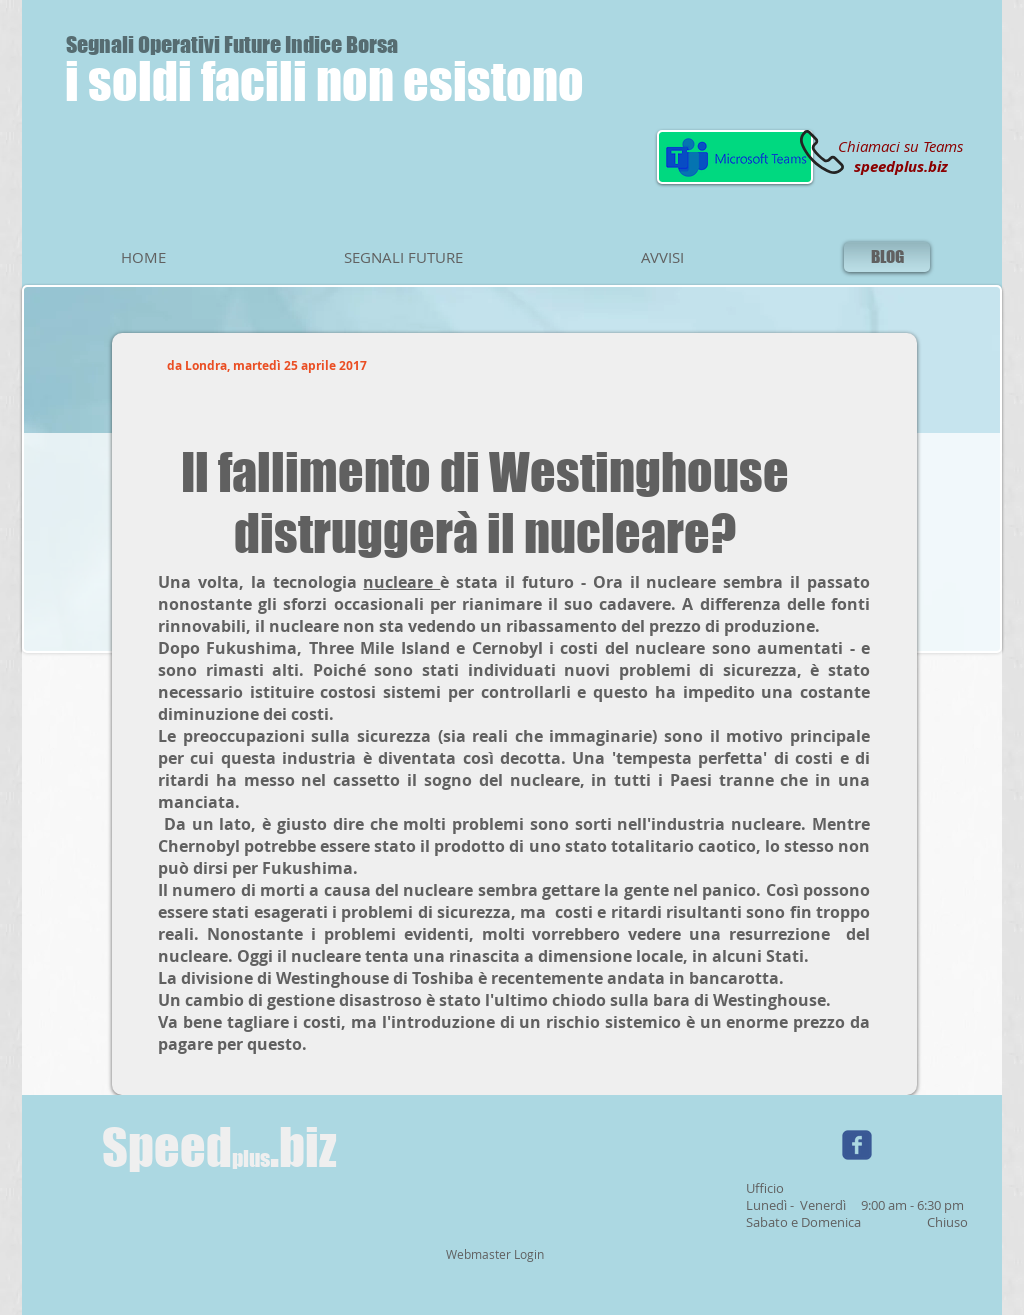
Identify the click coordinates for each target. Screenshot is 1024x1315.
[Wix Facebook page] (857, 1145)
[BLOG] (887, 257)
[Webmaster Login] (494, 1255)
